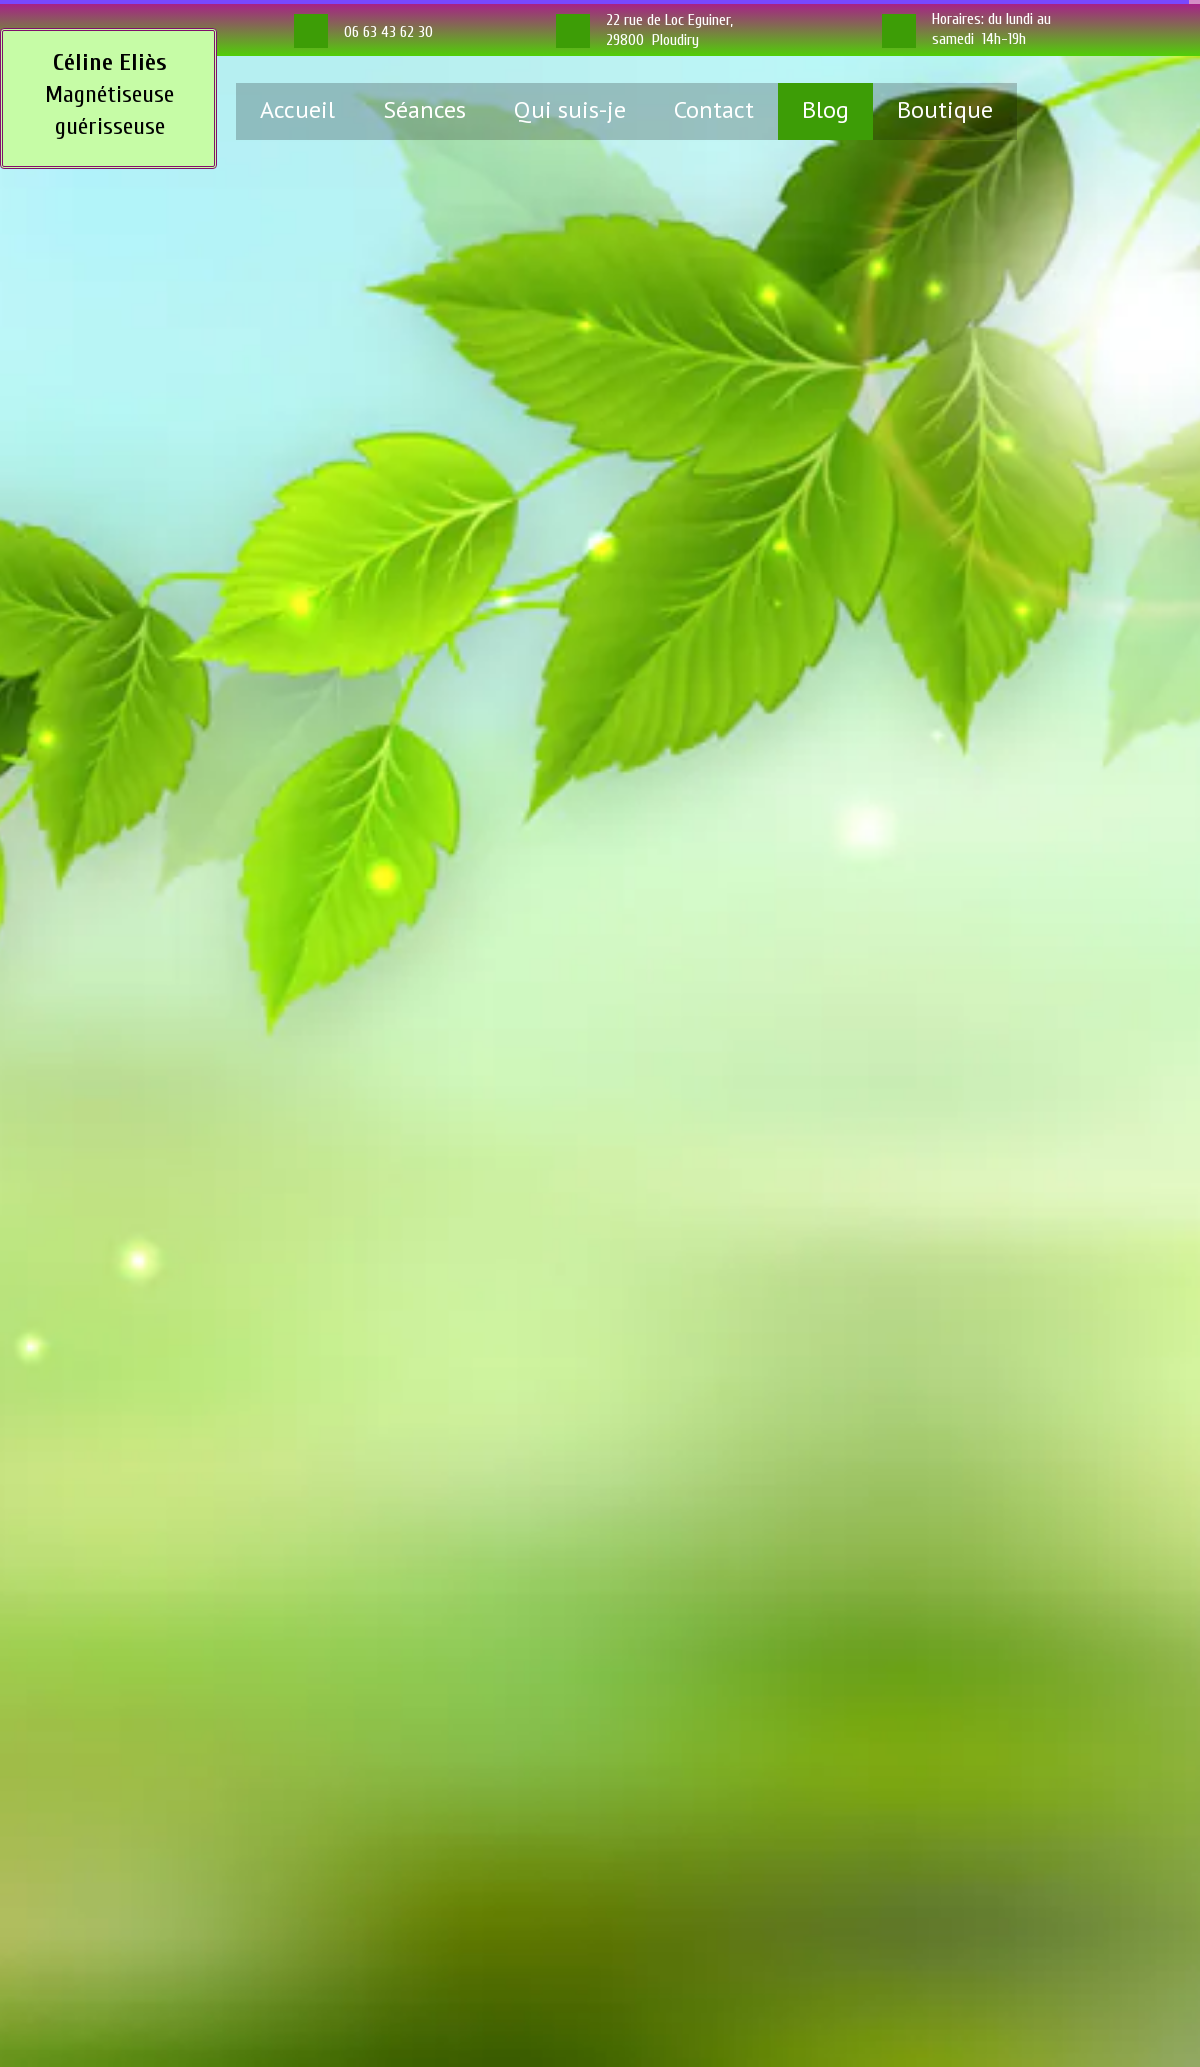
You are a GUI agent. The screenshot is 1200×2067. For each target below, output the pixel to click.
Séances (424, 109)
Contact (714, 109)
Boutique (945, 109)
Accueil (297, 109)
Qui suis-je (570, 109)
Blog (825, 109)
